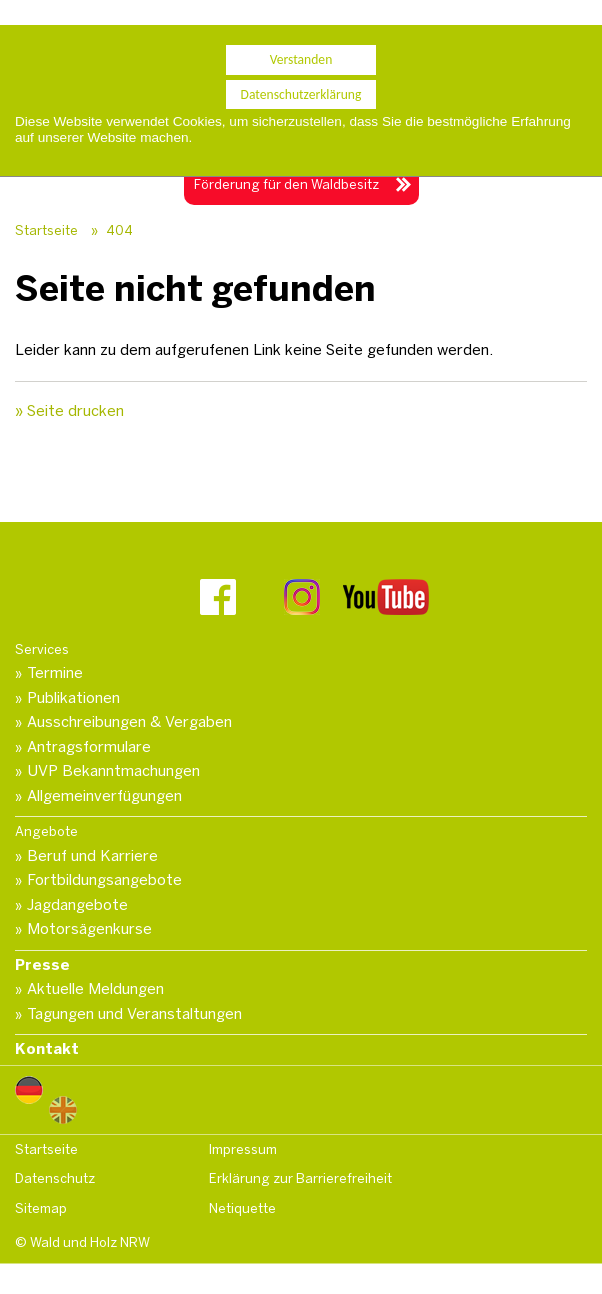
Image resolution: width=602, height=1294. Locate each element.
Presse (42, 965)
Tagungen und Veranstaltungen (134, 1014)
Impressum (243, 1149)
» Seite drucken (69, 411)
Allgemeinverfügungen (104, 796)
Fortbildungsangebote (104, 880)
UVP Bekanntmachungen (113, 771)
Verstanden (301, 59)
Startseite (46, 230)
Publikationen (73, 698)
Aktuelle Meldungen (95, 989)
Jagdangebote (77, 905)
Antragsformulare (89, 747)
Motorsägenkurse (89, 929)
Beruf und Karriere (92, 856)
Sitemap (41, 1208)
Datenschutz (55, 1178)
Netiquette (242, 1208)
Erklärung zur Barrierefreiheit (300, 1178)
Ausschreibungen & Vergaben (129, 722)
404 (119, 230)
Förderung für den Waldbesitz (286, 184)
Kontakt (47, 1049)
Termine (55, 673)
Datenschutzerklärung (301, 93)
